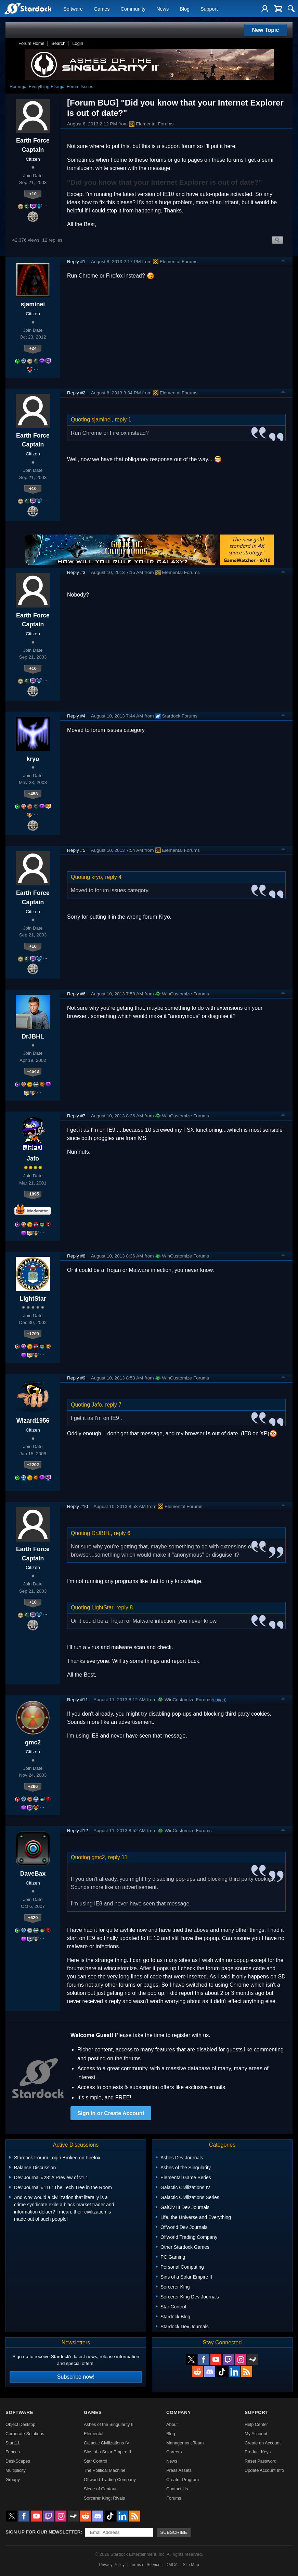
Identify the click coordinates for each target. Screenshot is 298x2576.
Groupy (12, 2479)
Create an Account (263, 2442)
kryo (32, 759)
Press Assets (179, 2470)
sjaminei (33, 304)
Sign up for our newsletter (43, 2532)
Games (101, 9)
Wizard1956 (33, 1420)
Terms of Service (145, 2564)
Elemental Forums (151, 124)
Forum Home (31, 43)
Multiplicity (15, 2470)
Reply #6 (76, 993)
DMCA (172, 2564)
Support (209, 9)
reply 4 (113, 877)
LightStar (33, 1298)
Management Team (185, 2442)
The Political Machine (105, 2470)
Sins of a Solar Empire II (107, 2451)
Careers (174, 2451)
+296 (33, 1786)
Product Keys (258, 2451)
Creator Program (182, 2479)
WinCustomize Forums (182, 993)
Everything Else (44, 86)
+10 (33, 193)
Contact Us (177, 2488)
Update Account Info (264, 2470)
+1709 (33, 1333)
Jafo (33, 1158)
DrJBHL (33, 1036)
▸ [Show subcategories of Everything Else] (62, 86)
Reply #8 (76, 1256)
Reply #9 (76, 1378)
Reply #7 (76, 1115)
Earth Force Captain (33, 145)
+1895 (33, 1194)
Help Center (256, 2424)
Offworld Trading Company (110, 2479)
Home (15, 86)
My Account (256, 2433)
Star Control (95, 2461)
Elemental (93, 2433)
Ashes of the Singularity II (108, 2424)
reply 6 (122, 1533)
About (172, 2424)
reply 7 (113, 1405)
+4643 (33, 1071)
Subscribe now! (75, 2377)
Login (77, 43)
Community (132, 9)
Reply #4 (76, 716)
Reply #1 (76, 261)
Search (58, 43)
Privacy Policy (112, 2564)
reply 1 (123, 419)
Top (283, 261)
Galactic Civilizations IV (106, 2442)
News (162, 9)
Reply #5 (76, 850)
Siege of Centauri (101, 2488)
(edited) (219, 1699)
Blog (185, 9)
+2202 (33, 1464)
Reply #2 (76, 392)
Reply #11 (77, 1699)
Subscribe (173, 2532)
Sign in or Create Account (110, 2113)
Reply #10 (77, 1506)
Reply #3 (76, 572)
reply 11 (118, 1857)
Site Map (191, 2564)
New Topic (265, 30)
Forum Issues (80, 86)
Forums (173, 2498)
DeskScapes (17, 2461)
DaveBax (33, 1873)
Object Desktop (20, 2424)
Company (178, 2412)
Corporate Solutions (24, 2433)
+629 (33, 1917)
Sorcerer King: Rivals (104, 2498)
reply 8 (124, 1607)
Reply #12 (77, 1830)
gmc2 (33, 1742)
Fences (12, 2451)
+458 (33, 793)
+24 (33, 348)
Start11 (12, 2442)
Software (73, 9)
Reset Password (260, 2461)
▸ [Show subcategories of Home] (24, 86)
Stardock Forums (176, 716)
